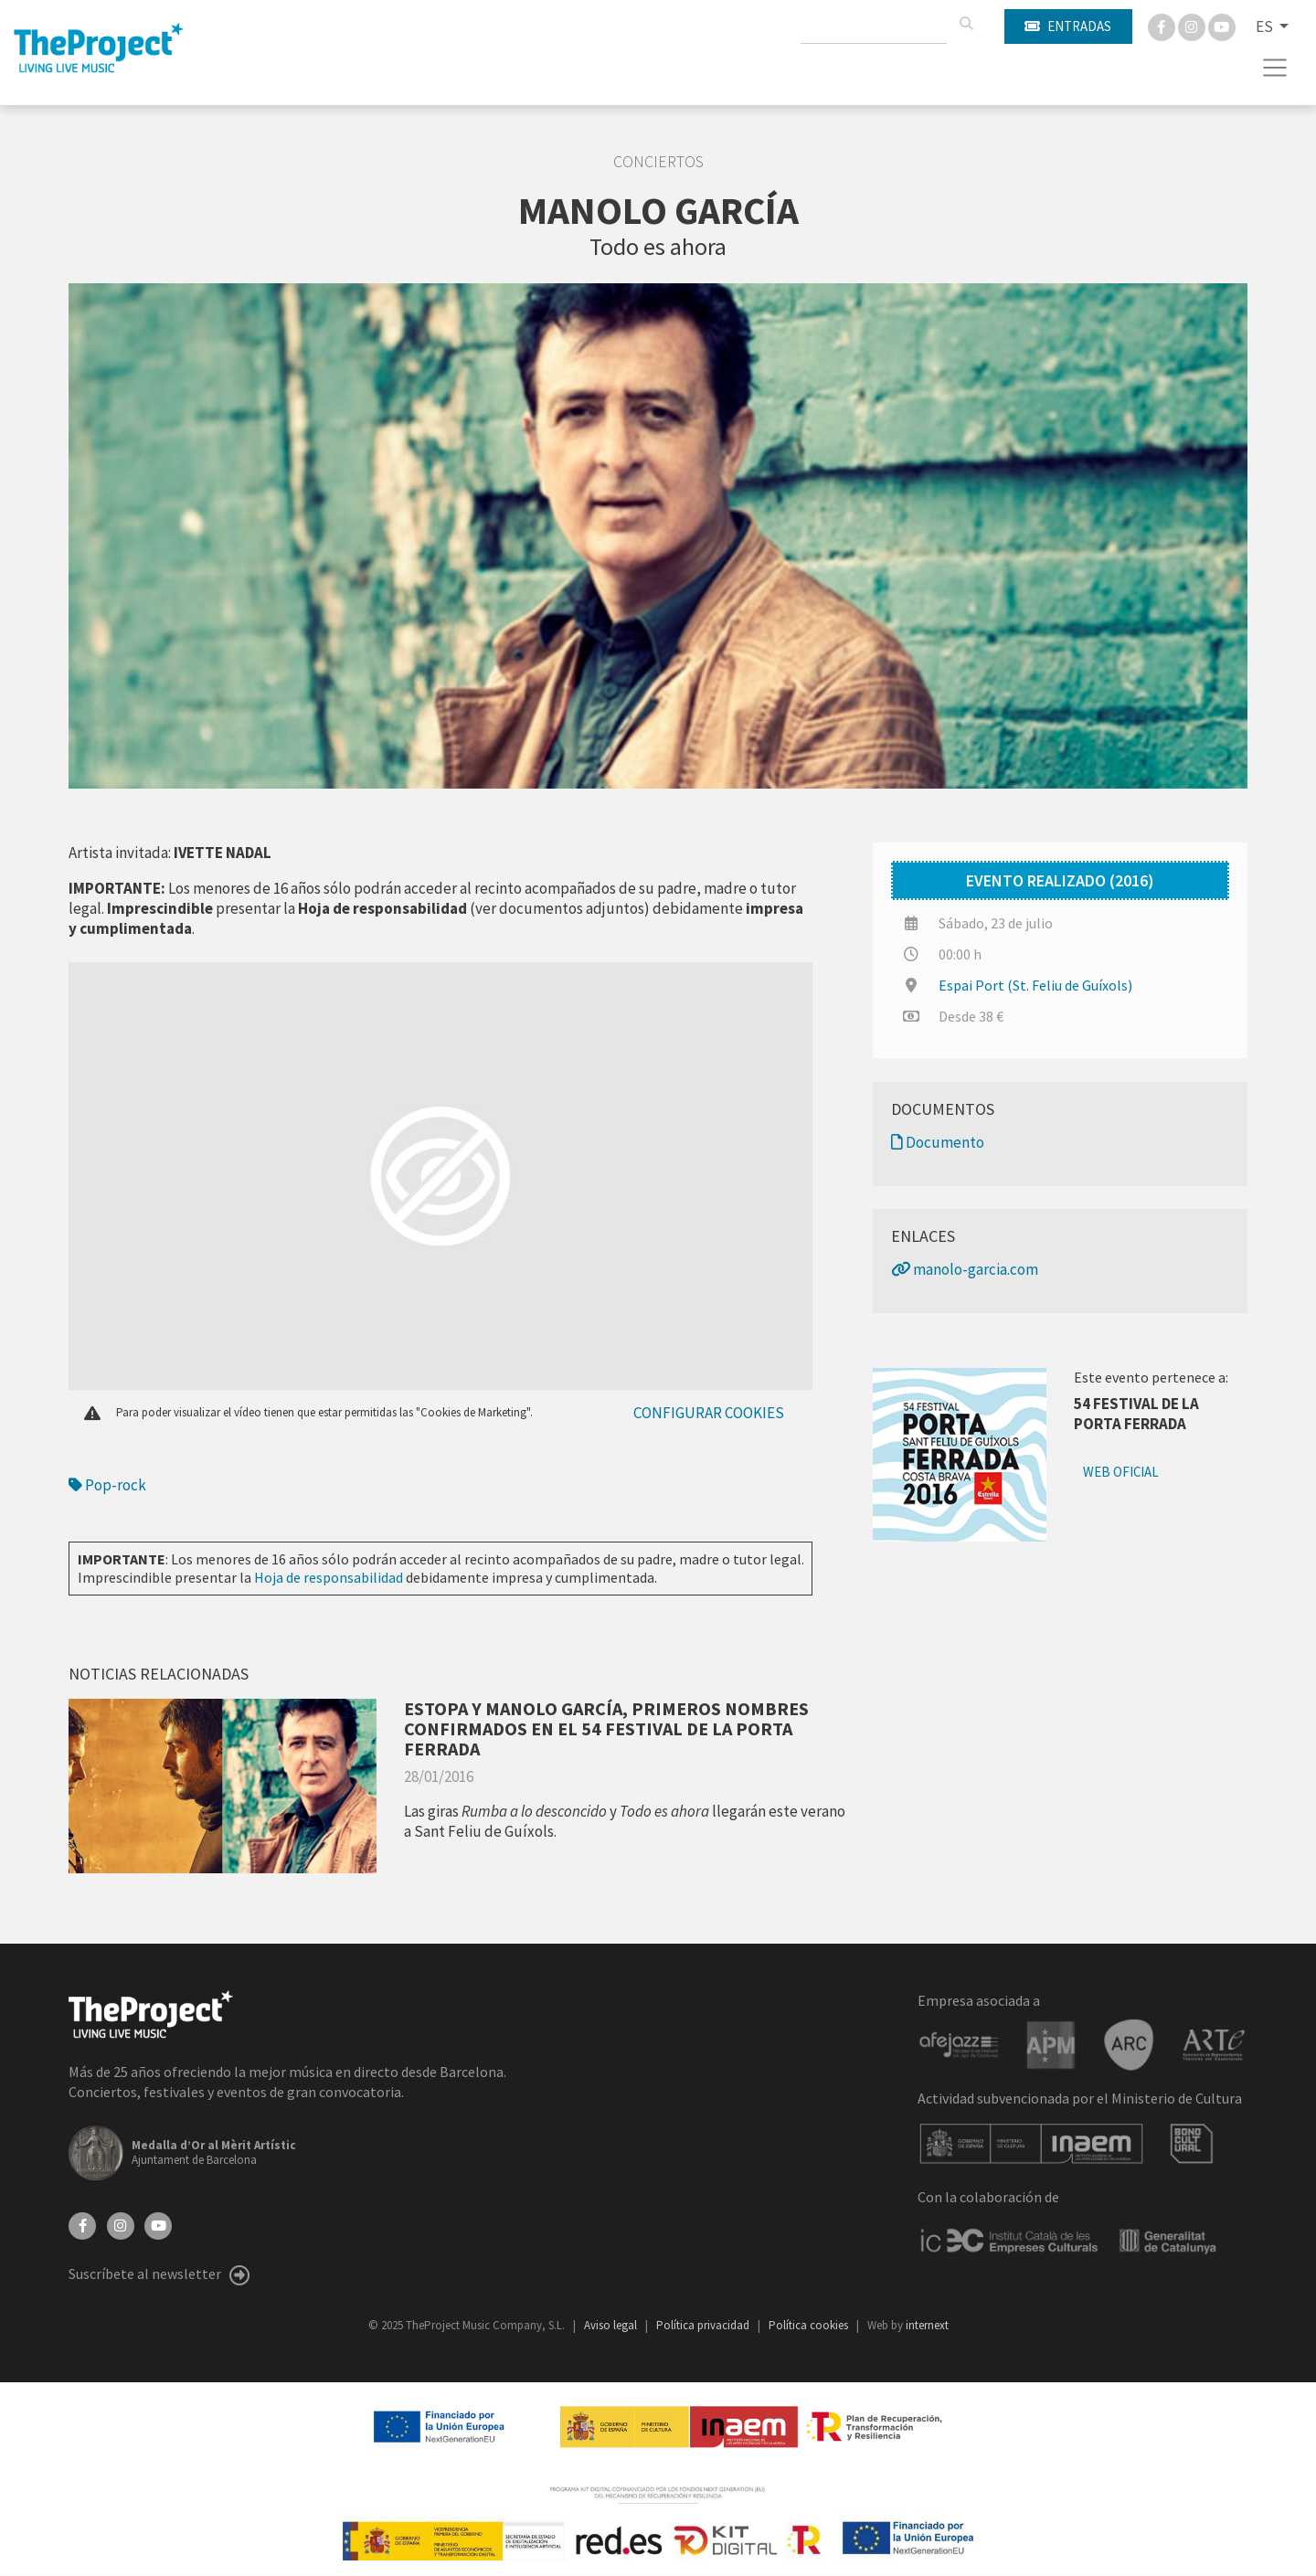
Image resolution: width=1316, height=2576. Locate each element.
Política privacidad (704, 2325)
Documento (937, 1142)
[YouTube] (158, 2224)
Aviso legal (612, 2325)
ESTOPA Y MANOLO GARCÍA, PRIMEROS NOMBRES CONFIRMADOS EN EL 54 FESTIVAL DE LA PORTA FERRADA (606, 1728)
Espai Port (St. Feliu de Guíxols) (1035, 985)
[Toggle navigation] (1275, 67)
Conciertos (658, 162)
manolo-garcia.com (964, 1269)
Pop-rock (107, 1485)
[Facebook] (1163, 26)
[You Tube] (1222, 26)
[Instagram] (1193, 26)
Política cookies (810, 2325)
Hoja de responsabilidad (328, 1577)
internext (927, 2325)
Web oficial (1121, 1471)
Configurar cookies (708, 1413)
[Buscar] (966, 23)
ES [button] (1266, 26)
